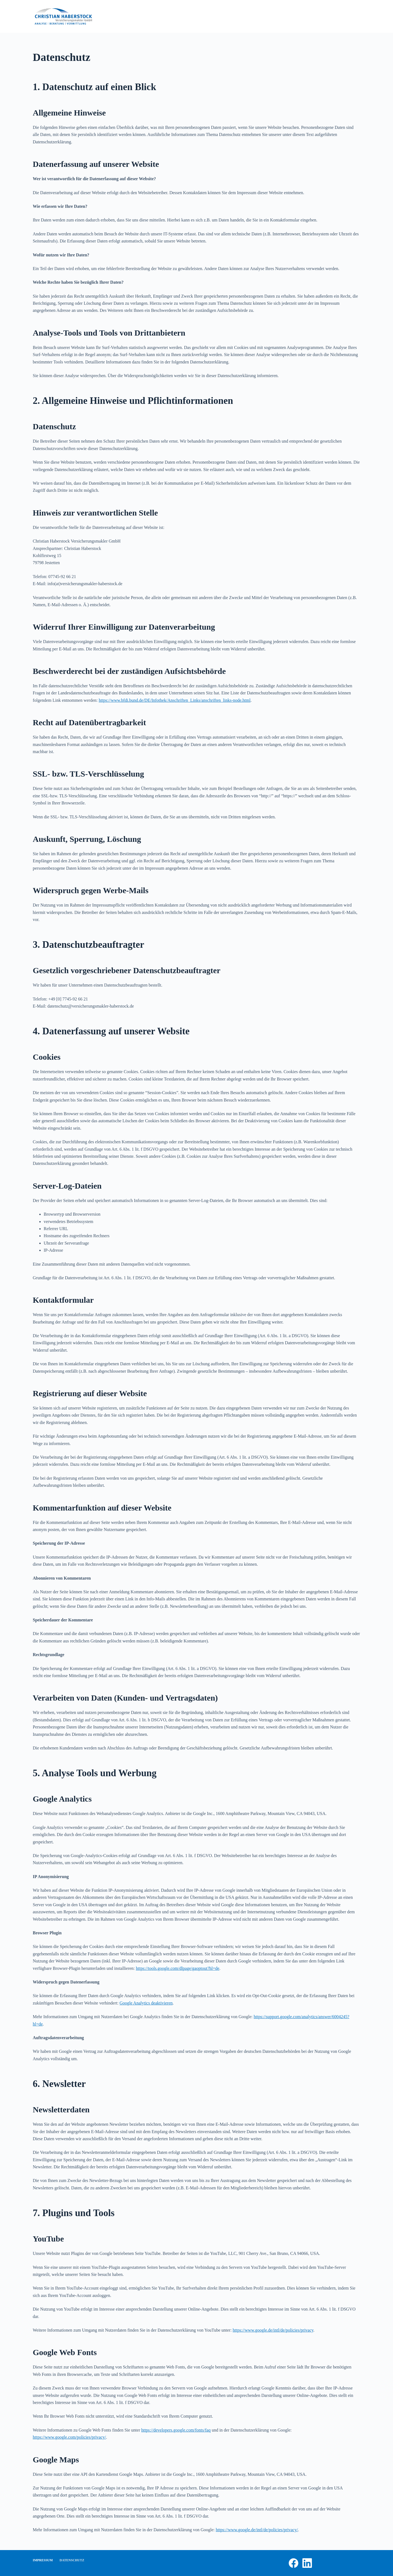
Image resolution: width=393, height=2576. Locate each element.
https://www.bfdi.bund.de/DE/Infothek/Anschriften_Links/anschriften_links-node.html (175, 700)
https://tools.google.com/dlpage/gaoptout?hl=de (177, 1968)
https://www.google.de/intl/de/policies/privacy (273, 2330)
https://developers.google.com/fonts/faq (175, 2430)
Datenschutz (71, 2560)
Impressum (43, 2560)
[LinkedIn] (307, 2563)
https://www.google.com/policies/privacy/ (69, 2437)
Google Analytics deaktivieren (146, 2003)
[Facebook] (293, 2563)
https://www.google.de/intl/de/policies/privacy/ (257, 2529)
